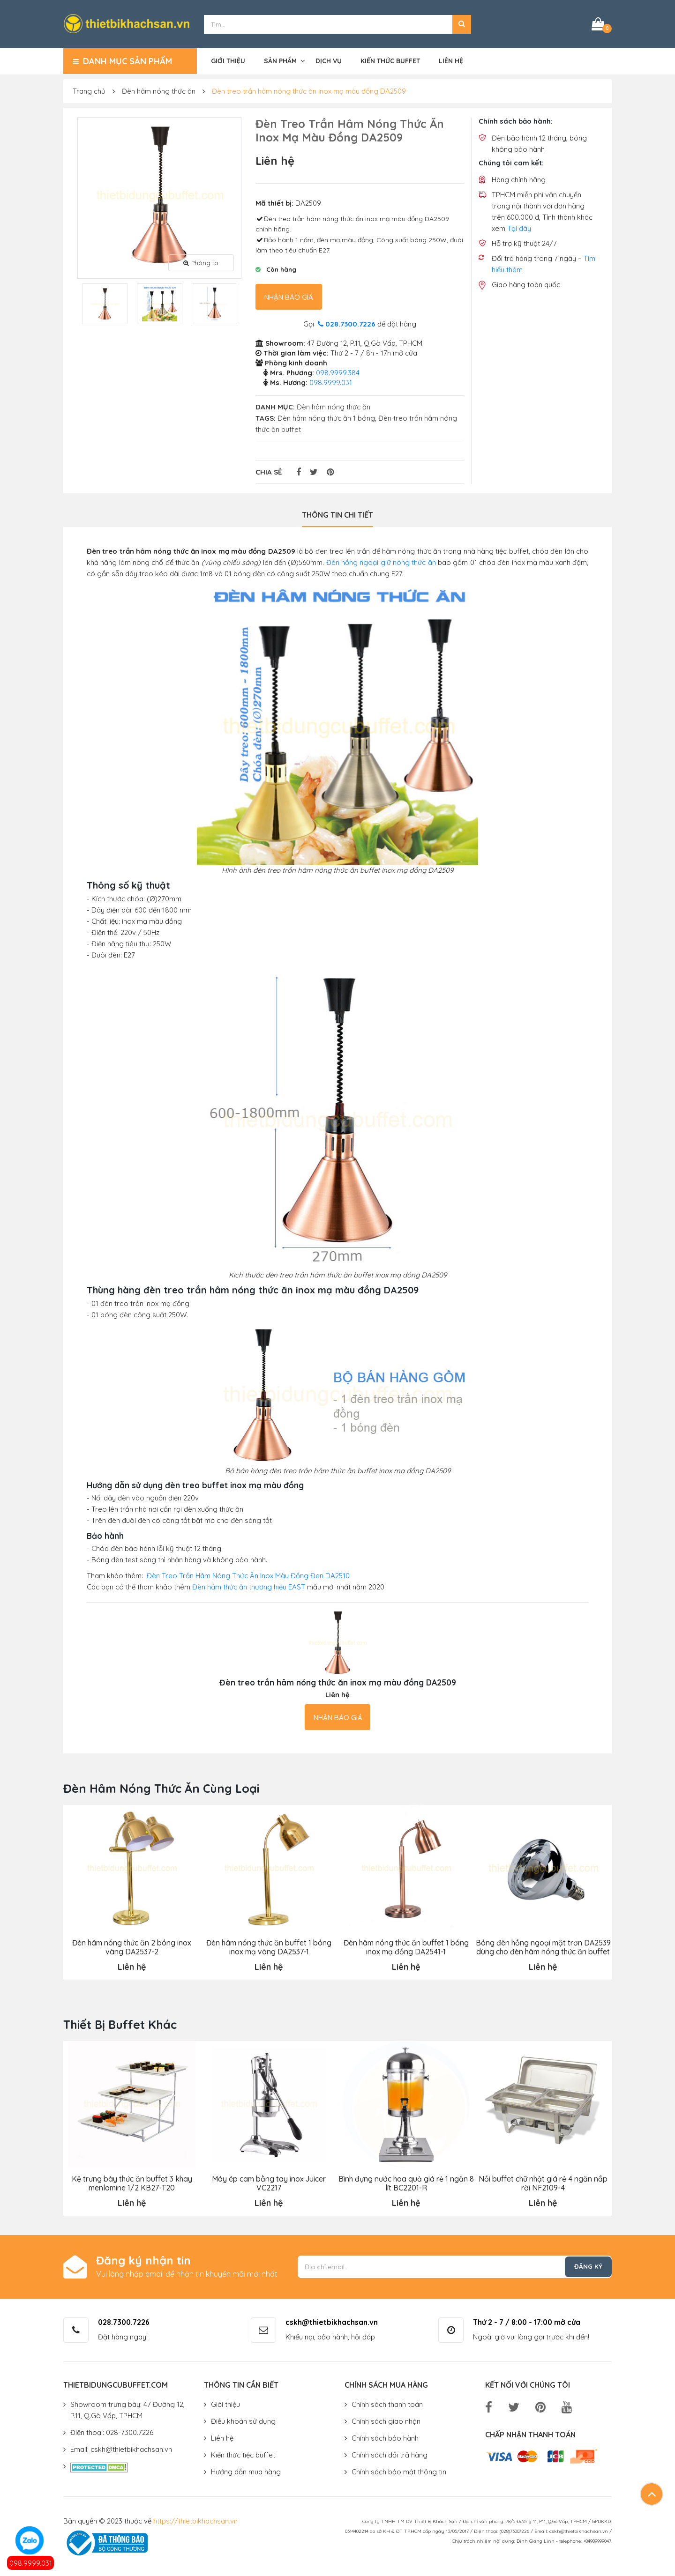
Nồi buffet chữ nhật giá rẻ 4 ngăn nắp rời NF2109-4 (543, 2181)
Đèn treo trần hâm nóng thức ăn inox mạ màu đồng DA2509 (309, 89)
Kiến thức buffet (390, 59)
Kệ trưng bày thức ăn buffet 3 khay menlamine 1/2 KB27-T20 (132, 2181)
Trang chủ (89, 89)
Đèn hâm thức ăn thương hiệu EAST (248, 1585)
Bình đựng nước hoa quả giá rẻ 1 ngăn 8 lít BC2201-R (406, 2181)
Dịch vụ (328, 59)
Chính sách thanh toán (387, 2402)
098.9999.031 (30, 2563)
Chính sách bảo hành (385, 2436)
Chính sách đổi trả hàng (390, 2453)
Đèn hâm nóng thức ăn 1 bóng (326, 416)
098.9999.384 (338, 371)
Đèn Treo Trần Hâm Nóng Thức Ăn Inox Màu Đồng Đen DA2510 (248, 1574)
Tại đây (519, 227)
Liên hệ (451, 59)
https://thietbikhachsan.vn (195, 2519)
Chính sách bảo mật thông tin (399, 2470)
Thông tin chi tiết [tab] (337, 513)
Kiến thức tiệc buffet (243, 2453)
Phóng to (200, 261)
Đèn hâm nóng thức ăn (158, 89)
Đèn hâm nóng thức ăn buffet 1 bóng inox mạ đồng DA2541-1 (406, 1946)
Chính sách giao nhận (386, 2419)
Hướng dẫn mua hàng (246, 2470)
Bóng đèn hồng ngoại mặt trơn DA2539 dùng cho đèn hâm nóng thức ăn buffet (543, 1946)
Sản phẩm (280, 59)
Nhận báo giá (288, 295)
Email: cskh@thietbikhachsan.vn (121, 2447)
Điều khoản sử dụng (243, 2419)
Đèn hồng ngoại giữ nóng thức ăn (381, 561)
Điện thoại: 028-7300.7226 (111, 2431)
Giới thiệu (228, 59)
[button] (461, 23)
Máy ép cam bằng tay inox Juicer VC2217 (268, 2181)
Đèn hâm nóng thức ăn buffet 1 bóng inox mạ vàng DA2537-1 (269, 1946)
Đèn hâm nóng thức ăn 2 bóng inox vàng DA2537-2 (132, 1946)
